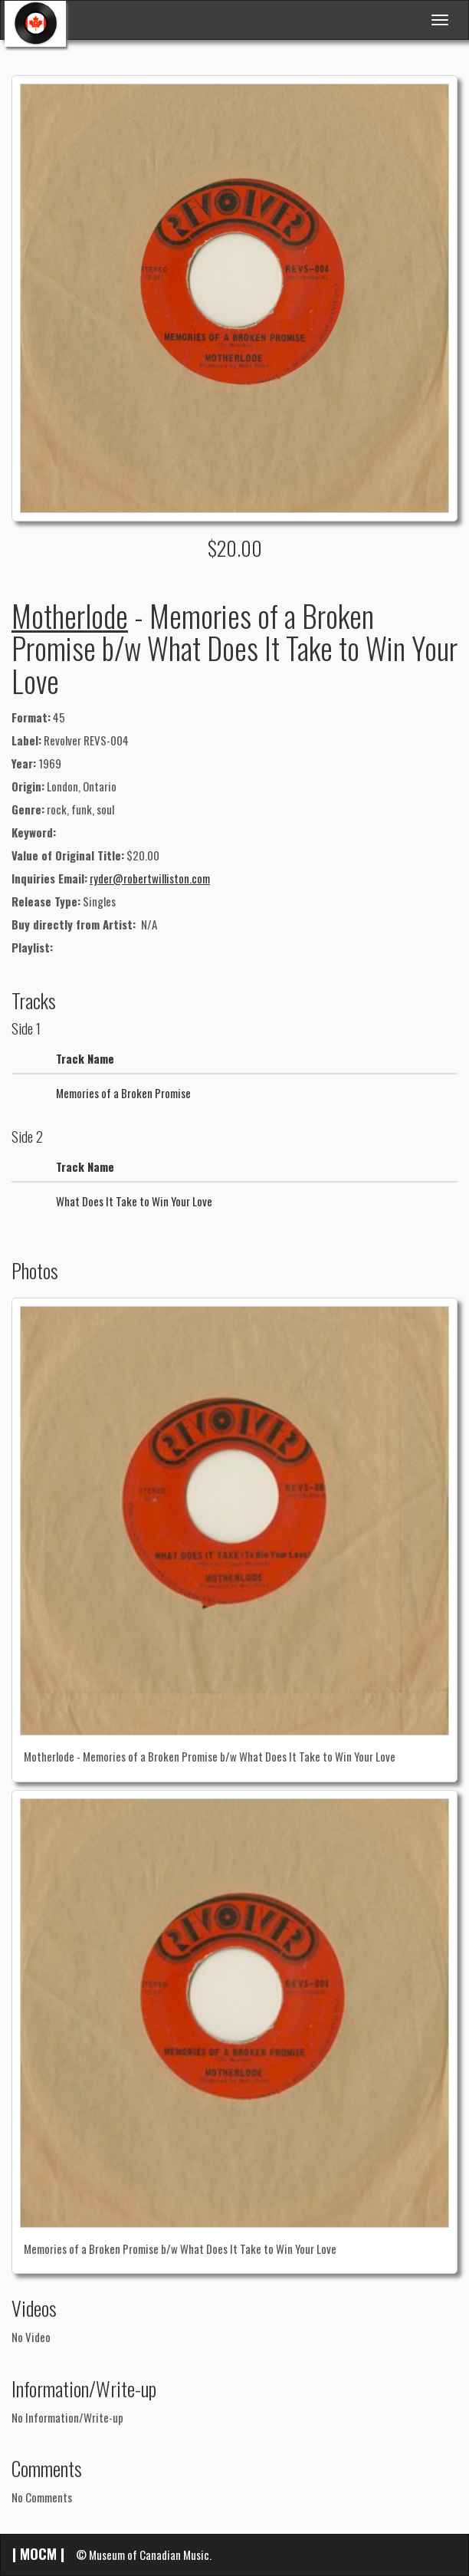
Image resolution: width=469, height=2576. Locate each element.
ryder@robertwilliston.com (150, 878)
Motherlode (69, 615)
